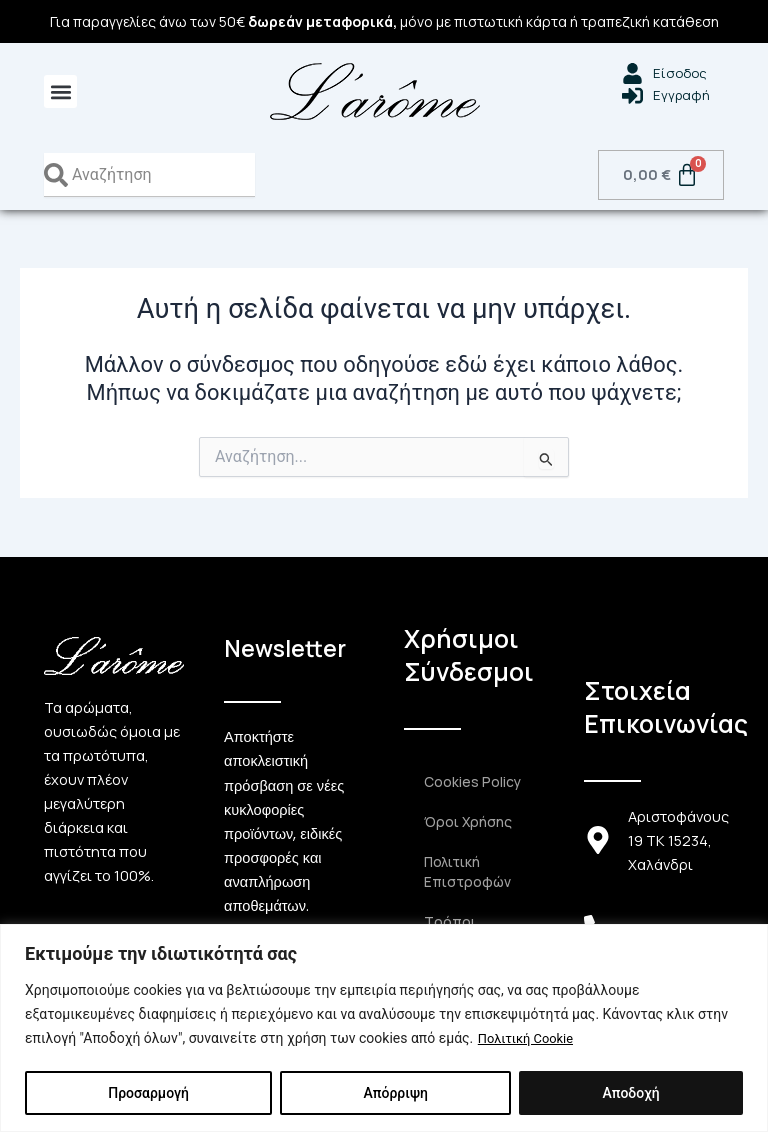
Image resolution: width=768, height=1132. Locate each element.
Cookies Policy (471, 782)
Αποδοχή (630, 1093)
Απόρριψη (395, 1093)
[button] (60, 91)
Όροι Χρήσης (466, 822)
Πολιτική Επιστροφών (465, 872)
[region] (384, 1028)
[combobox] (149, 175)
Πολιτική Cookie (530, 1039)
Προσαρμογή (148, 1093)
